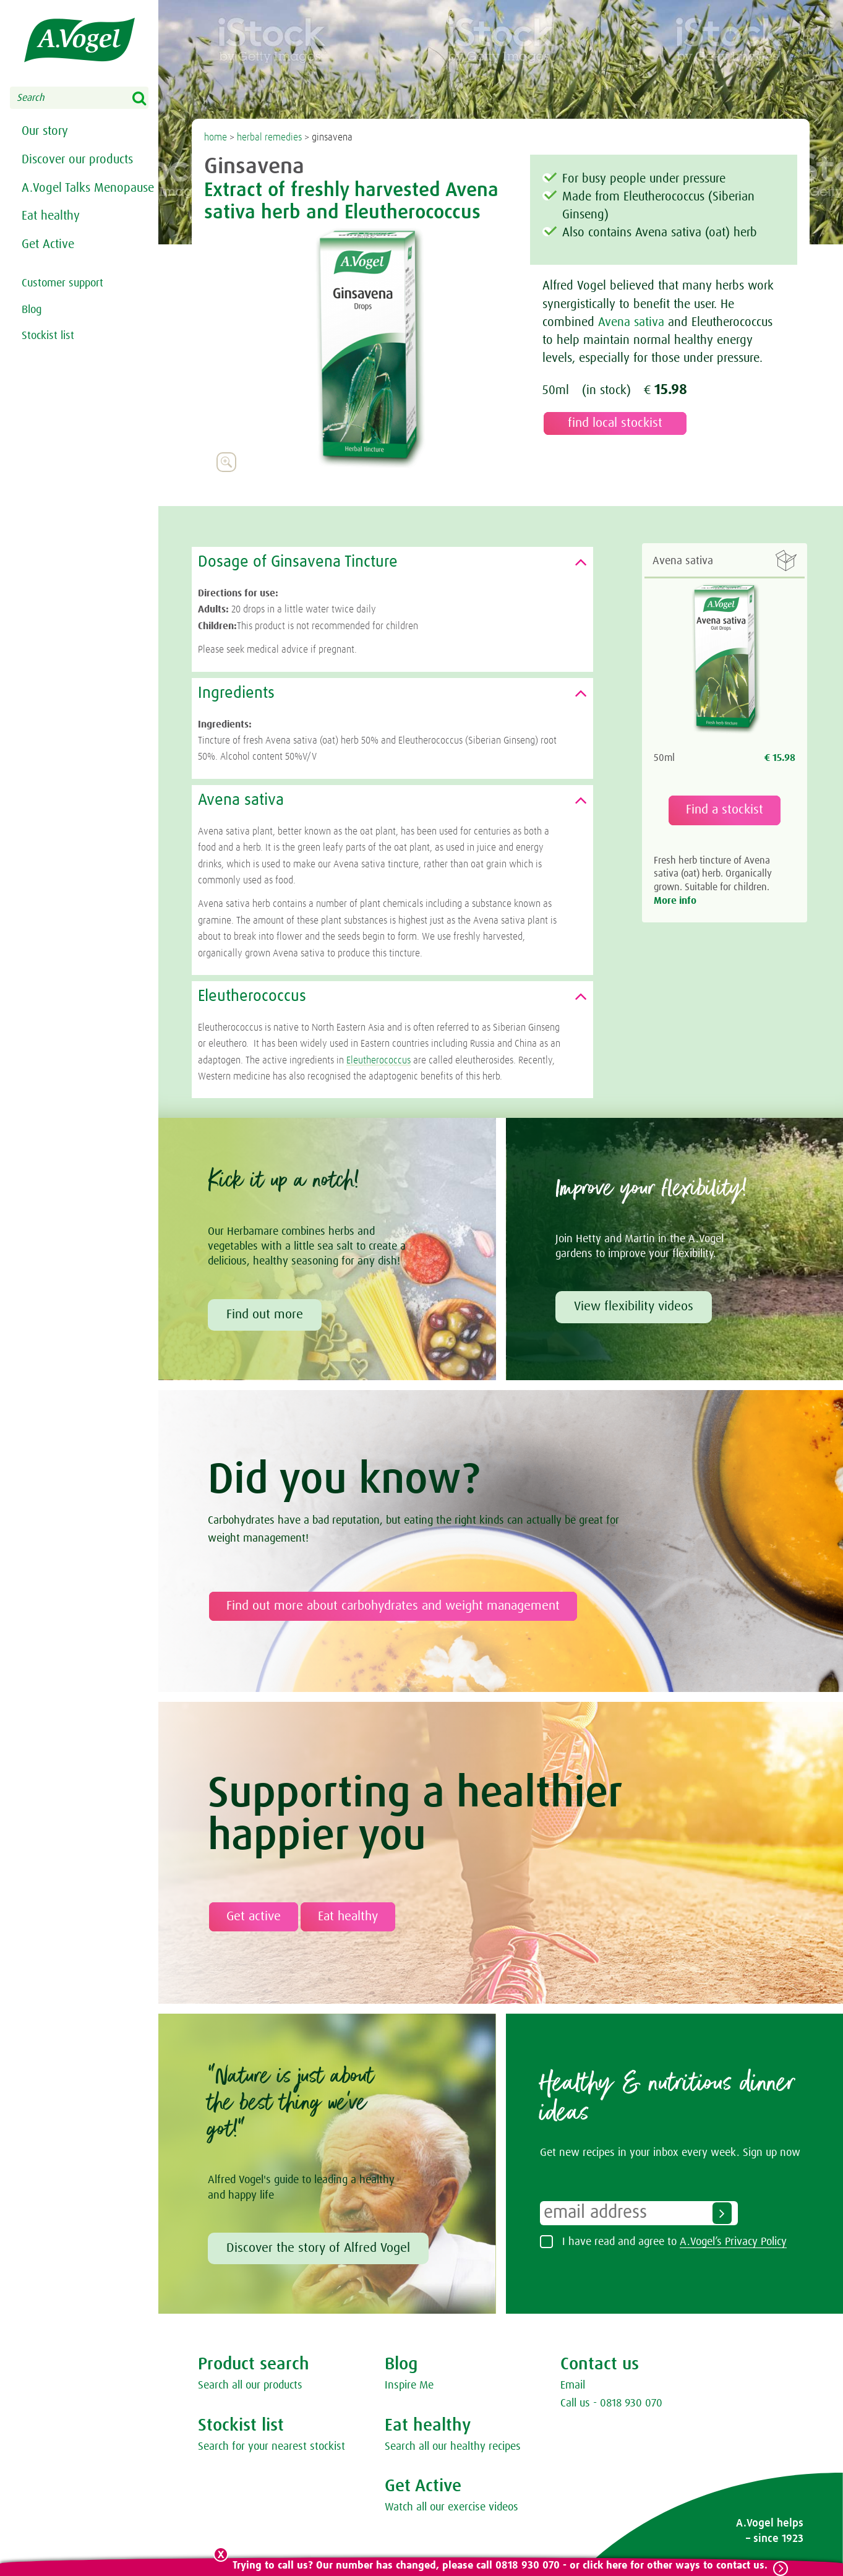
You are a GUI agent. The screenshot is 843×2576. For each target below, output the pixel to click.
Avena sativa (631, 322)
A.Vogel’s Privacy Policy (733, 2242)
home (215, 137)
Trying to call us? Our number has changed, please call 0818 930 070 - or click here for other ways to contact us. (500, 2566)
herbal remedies (269, 137)
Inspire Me (409, 2385)
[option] (367, 347)
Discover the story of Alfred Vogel (318, 2248)
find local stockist (615, 423)
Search (147, 99)
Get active (253, 1916)
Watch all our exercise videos (451, 2507)
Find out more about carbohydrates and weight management (393, 1606)
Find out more (264, 1314)
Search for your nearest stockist (271, 2446)
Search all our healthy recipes (453, 2446)
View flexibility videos (633, 1306)
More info (675, 901)
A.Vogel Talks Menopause (56, 199)
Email (572, 2385)
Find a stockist (724, 810)
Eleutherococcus (378, 1060)
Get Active (48, 267)
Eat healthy (51, 237)
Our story (45, 132)
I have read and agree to (674, 2242)
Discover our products (77, 161)
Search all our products (250, 2385)
